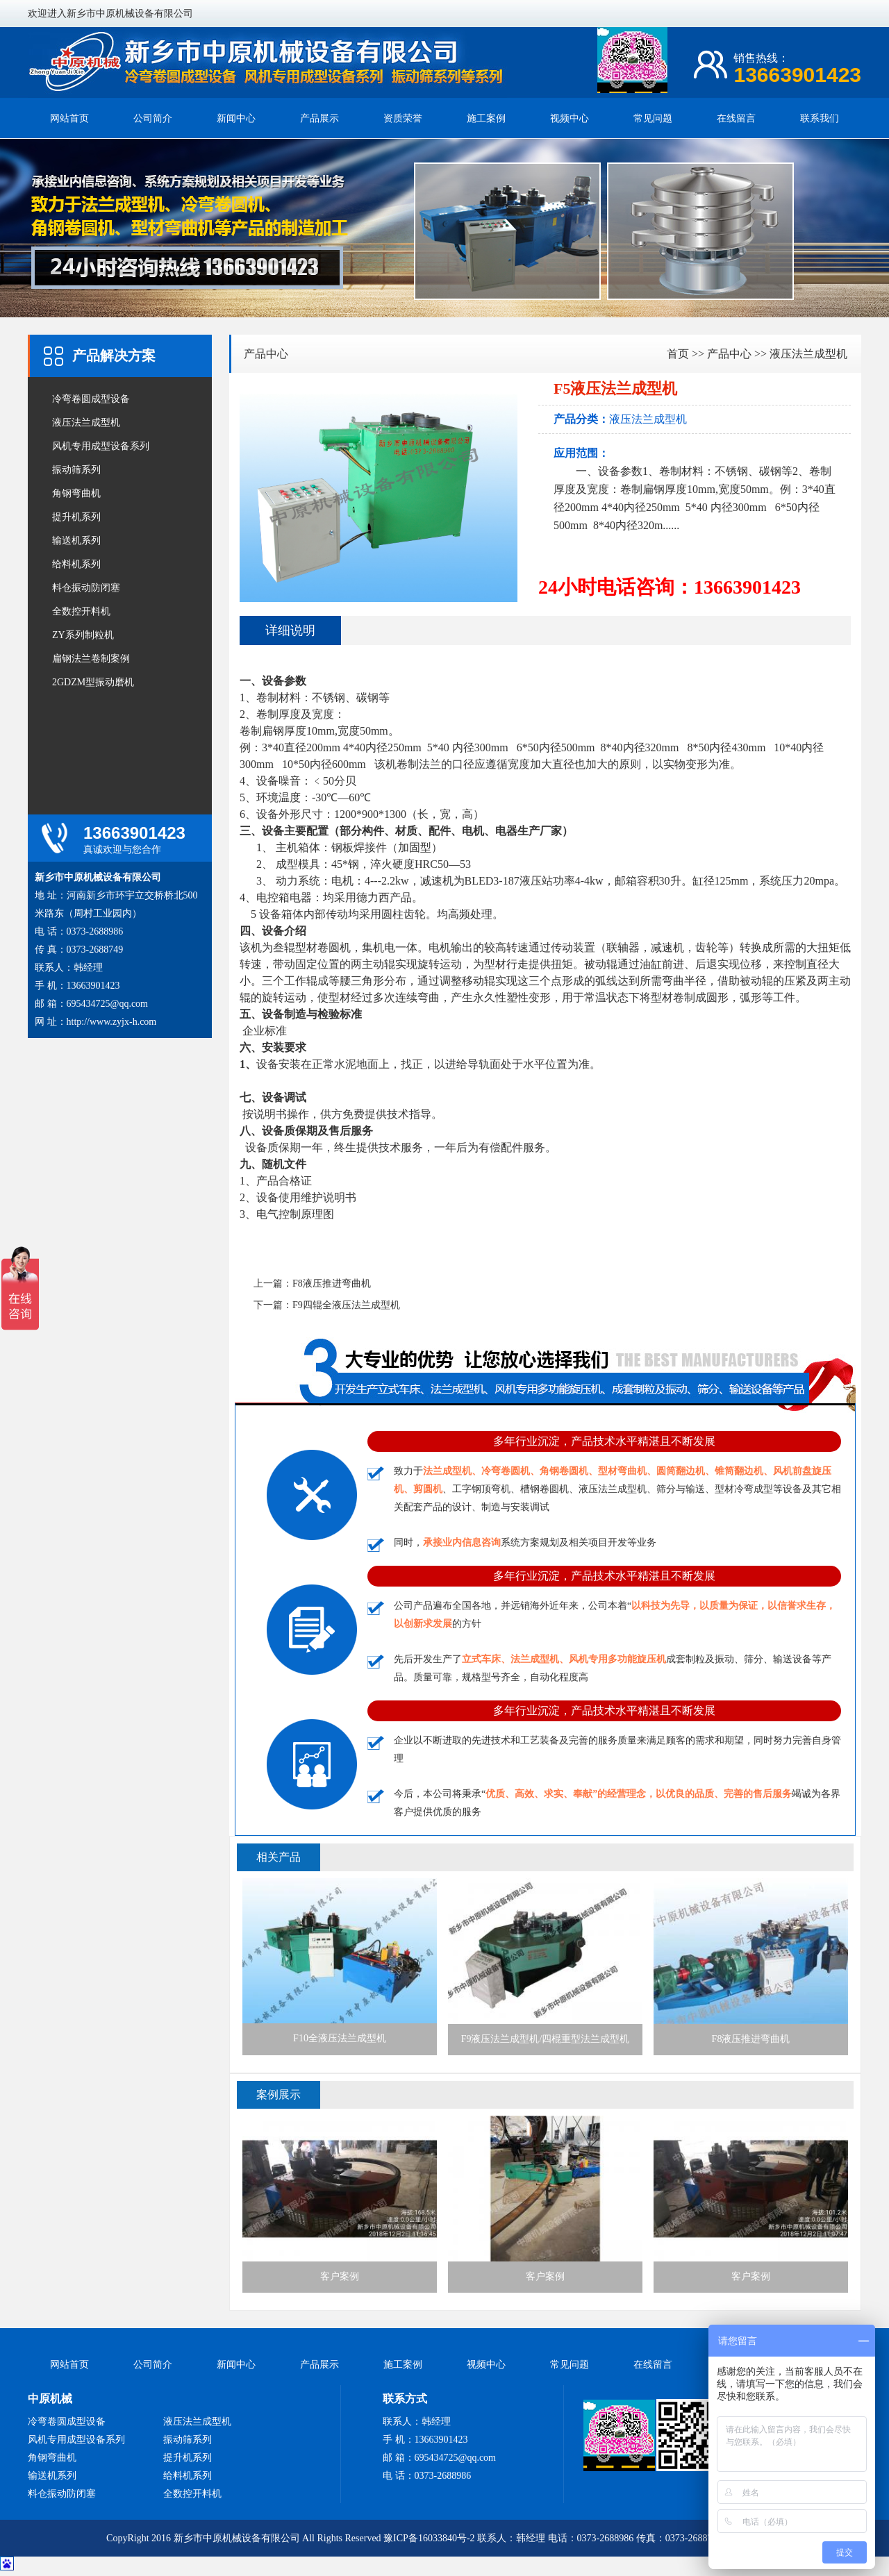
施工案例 (486, 118)
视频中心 (569, 118)
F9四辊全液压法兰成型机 (346, 1305)
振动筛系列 (76, 470)
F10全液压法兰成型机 (339, 1960)
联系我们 (819, 118)
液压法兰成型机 (86, 422)
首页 (678, 354)
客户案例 (339, 2199)
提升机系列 (76, 517)
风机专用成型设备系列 (100, 446)
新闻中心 (236, 118)
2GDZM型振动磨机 (93, 682)
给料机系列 (76, 564)
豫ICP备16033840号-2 (428, 2538)
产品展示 (319, 118)
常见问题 (652, 118)
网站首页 (69, 118)
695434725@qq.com (108, 1003)
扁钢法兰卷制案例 (91, 658)
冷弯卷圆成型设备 (91, 399)
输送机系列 (76, 540)
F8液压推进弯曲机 (331, 1283)
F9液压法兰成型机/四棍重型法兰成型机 (545, 1961)
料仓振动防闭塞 (86, 588)
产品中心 (266, 354)
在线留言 (736, 118)
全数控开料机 (81, 611)
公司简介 (152, 118)
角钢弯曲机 (76, 493)
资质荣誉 (402, 118)
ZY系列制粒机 (83, 635)
